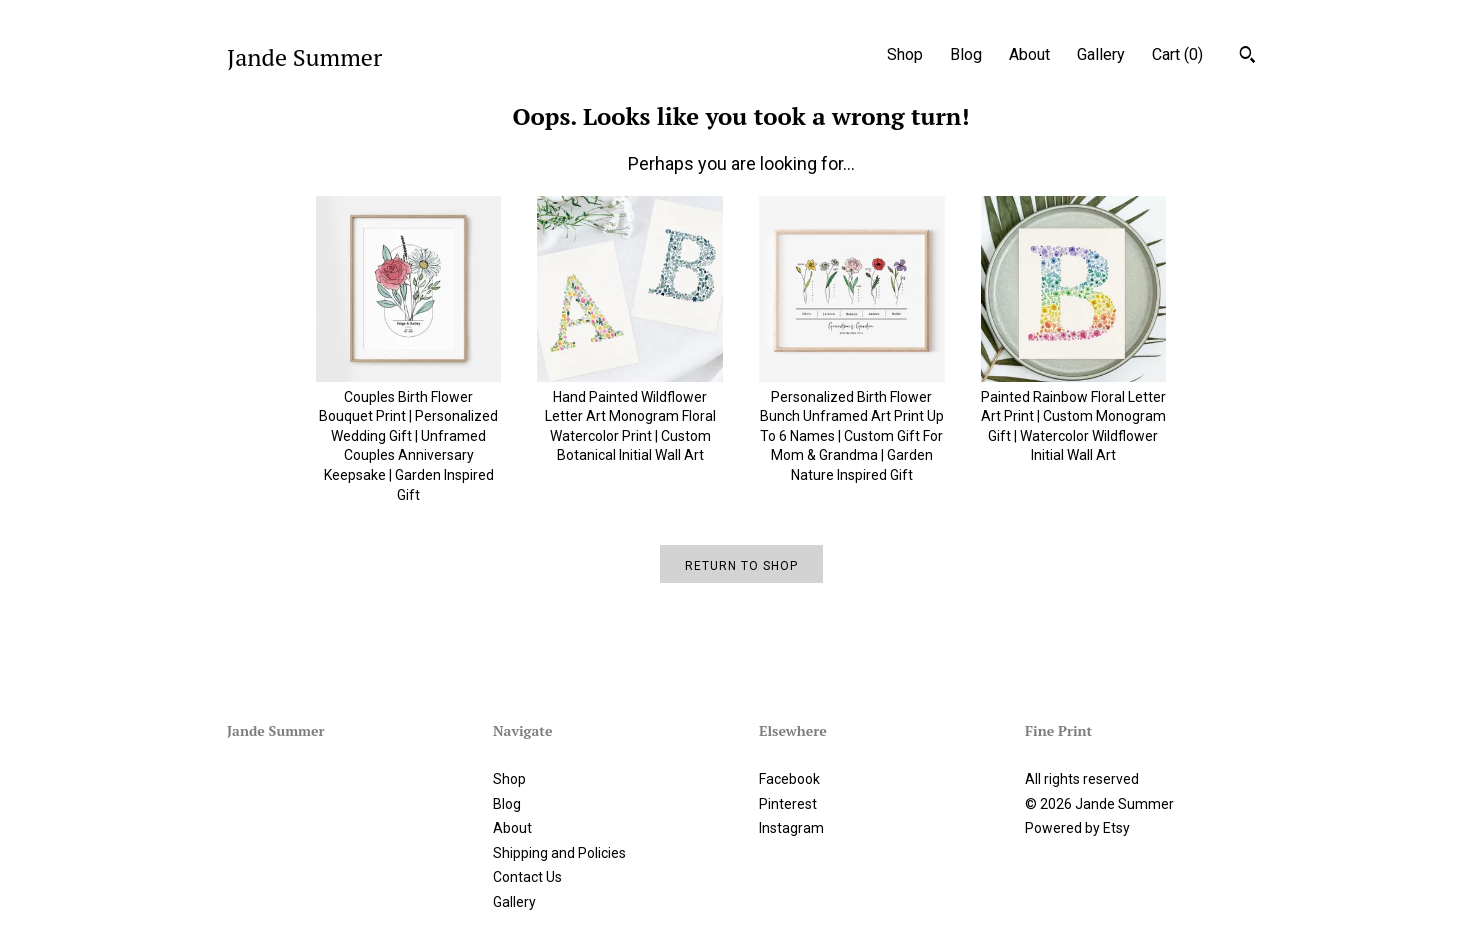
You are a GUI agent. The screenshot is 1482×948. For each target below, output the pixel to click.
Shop (905, 54)
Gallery (1101, 54)
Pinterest (788, 804)
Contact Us (527, 877)
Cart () (1177, 54)
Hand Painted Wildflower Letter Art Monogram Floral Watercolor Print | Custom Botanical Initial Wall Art (630, 416)
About (1029, 54)
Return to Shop (741, 566)
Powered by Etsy (1077, 828)
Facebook (789, 779)
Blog (966, 54)
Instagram (791, 828)
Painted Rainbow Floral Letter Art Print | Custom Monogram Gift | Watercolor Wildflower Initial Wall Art (1074, 416)
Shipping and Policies (559, 853)
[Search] (1247, 57)
